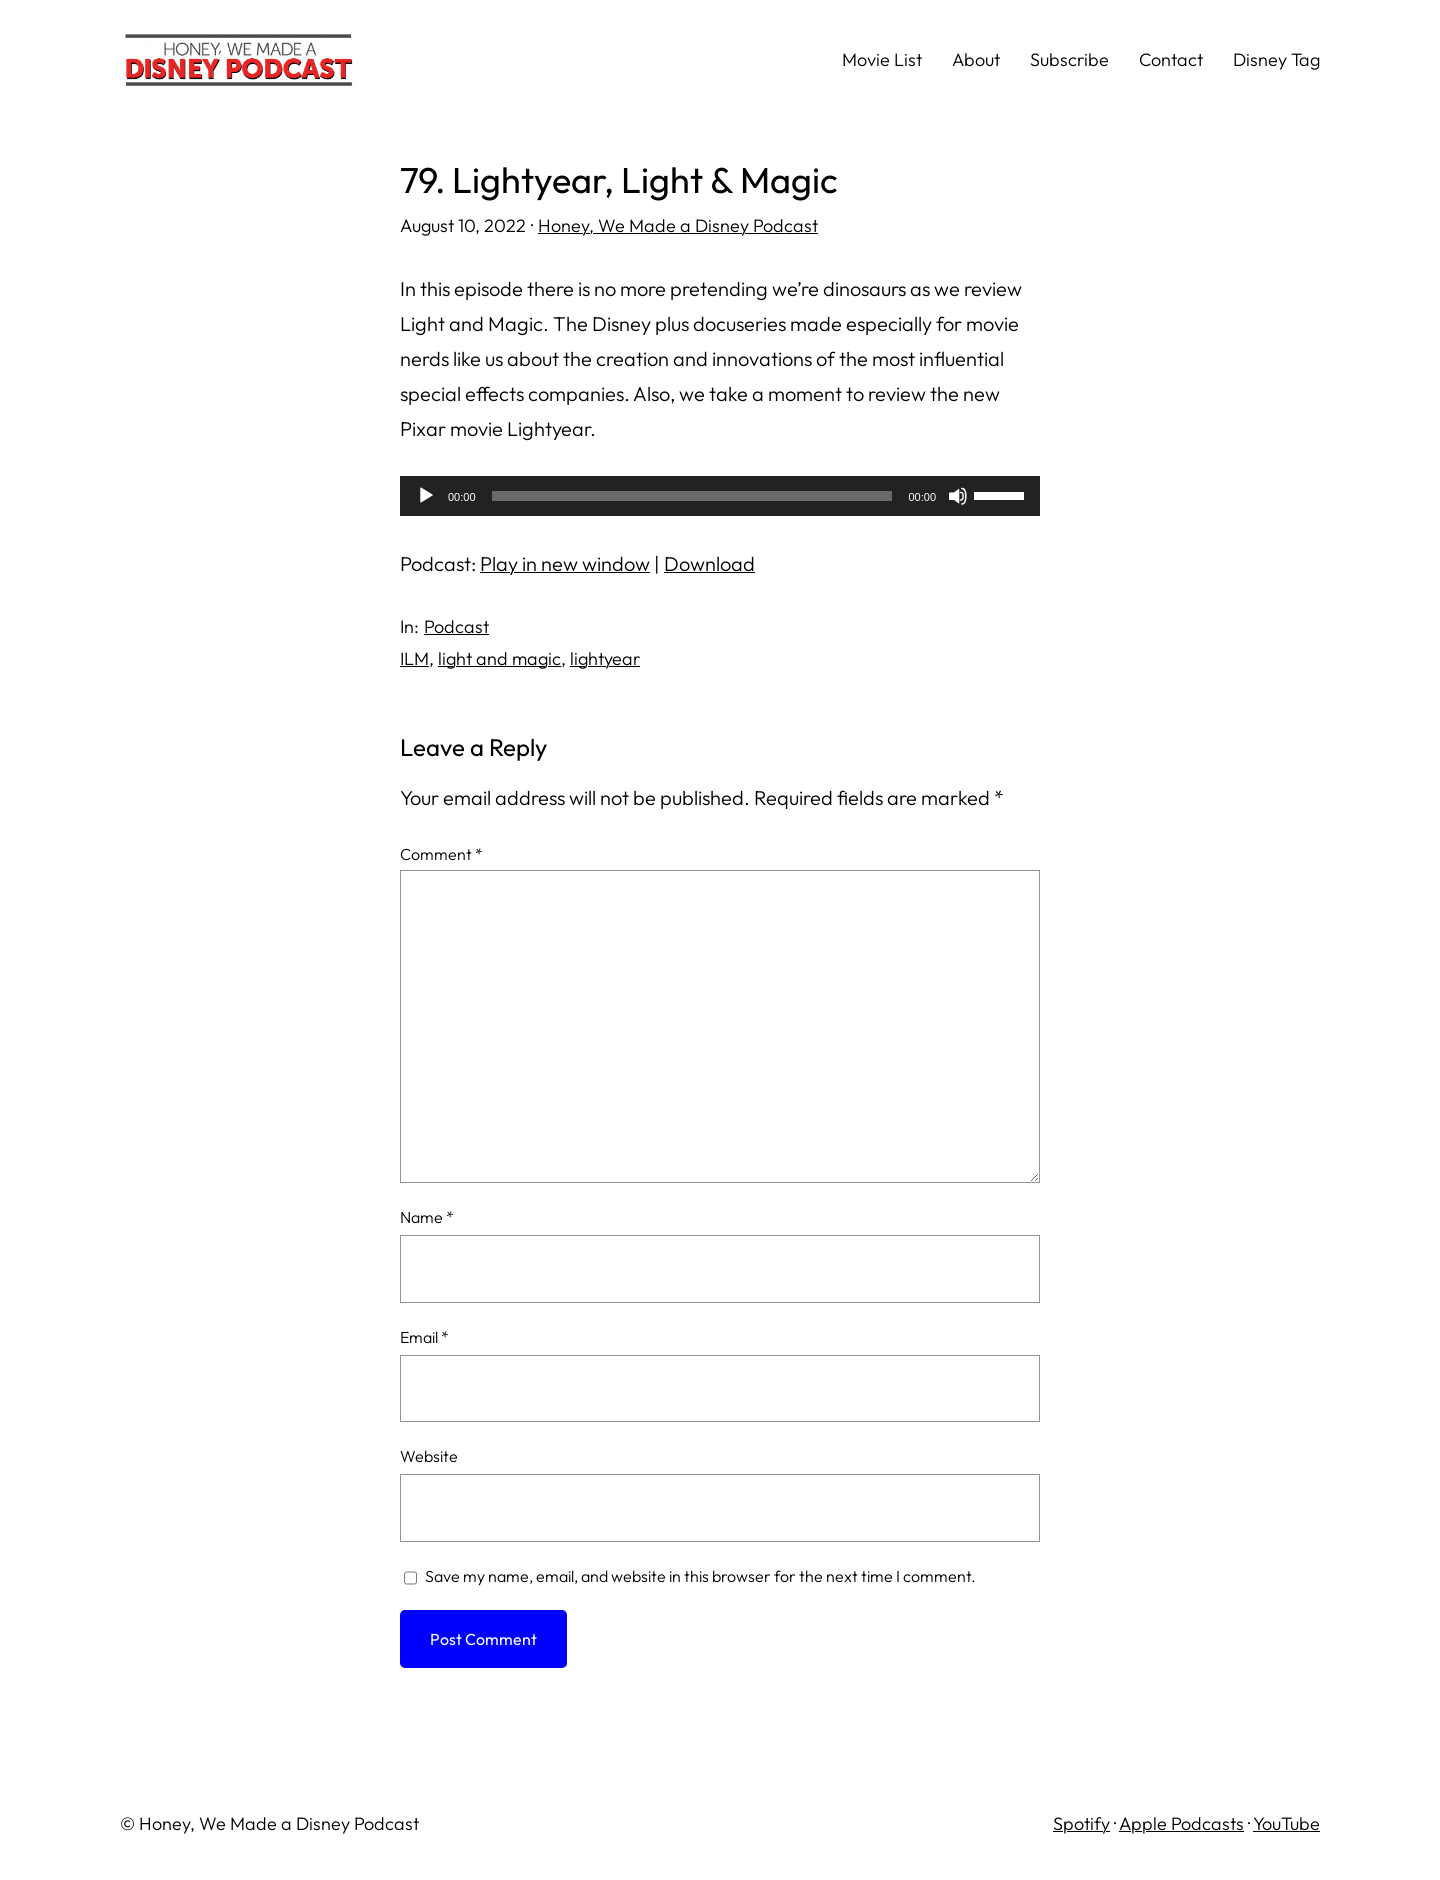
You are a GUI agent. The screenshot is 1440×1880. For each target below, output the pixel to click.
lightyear (605, 658)
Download (709, 563)
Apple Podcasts (1181, 1823)
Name (427, 1217)
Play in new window (565, 563)
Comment (441, 854)
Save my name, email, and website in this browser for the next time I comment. (700, 1576)
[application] (720, 496)
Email (424, 1337)
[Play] (426, 496)
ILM (414, 658)
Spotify (1081, 1823)
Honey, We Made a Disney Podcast (678, 225)
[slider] (692, 496)
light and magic (499, 658)
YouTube (1286, 1823)
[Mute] (958, 496)
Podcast (456, 626)
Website (429, 1456)
